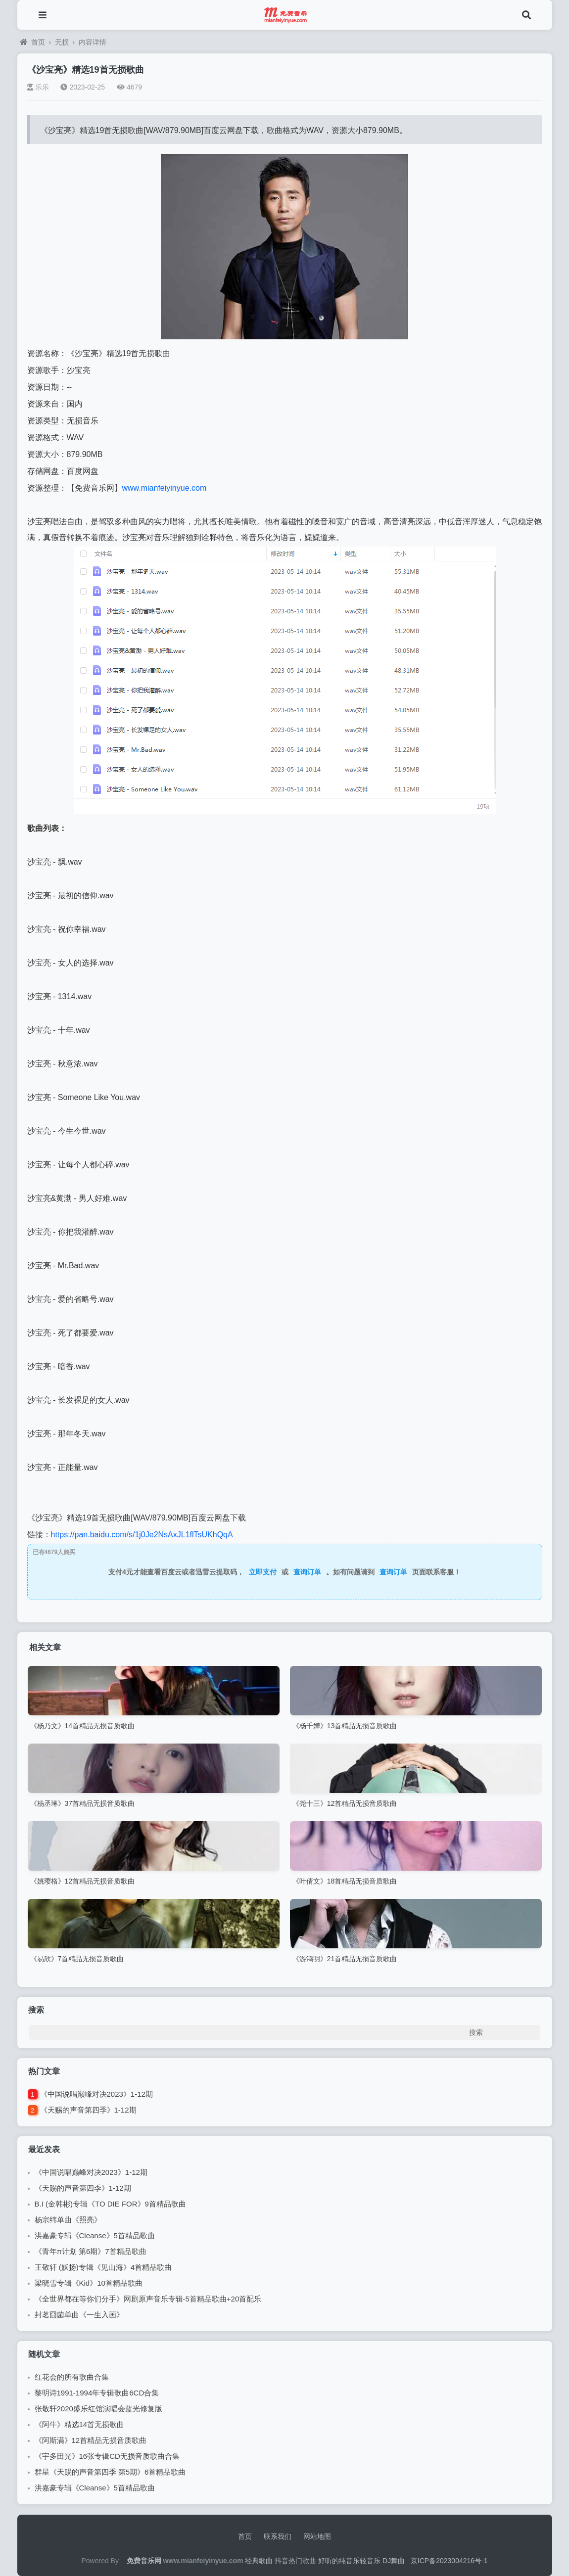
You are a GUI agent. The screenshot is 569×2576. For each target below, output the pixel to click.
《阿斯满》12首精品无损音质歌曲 (91, 2440)
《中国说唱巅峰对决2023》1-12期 (96, 2094)
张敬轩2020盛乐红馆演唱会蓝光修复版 (98, 2408)
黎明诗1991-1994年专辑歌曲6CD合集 (97, 2393)
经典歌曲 (259, 2561)
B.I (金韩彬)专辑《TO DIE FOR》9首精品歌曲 (110, 2204)
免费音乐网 (144, 2561)
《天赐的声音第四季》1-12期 (88, 2110)
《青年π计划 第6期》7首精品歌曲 (90, 2251)
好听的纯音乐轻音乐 (349, 2561)
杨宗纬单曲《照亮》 (68, 2219)
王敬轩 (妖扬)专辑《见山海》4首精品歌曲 (103, 2267)
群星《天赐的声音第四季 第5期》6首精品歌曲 (110, 2472)
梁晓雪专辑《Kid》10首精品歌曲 (88, 2283)
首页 (32, 42)
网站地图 (317, 2536)
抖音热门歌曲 (295, 2561)
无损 (62, 42)
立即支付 (263, 1572)
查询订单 (307, 1572)
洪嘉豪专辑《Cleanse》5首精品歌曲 (95, 2235)
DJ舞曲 (393, 2561)
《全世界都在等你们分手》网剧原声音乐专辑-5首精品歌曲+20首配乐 (148, 2299)
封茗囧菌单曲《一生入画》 (79, 2314)
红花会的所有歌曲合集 (72, 2377)
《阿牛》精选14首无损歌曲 (80, 2424)
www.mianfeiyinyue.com (164, 488)
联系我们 (277, 2536)
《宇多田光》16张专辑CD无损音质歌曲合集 (107, 2456)
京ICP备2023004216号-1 (449, 2561)
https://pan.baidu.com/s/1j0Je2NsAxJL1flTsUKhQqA (142, 1534)
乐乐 (38, 87)
